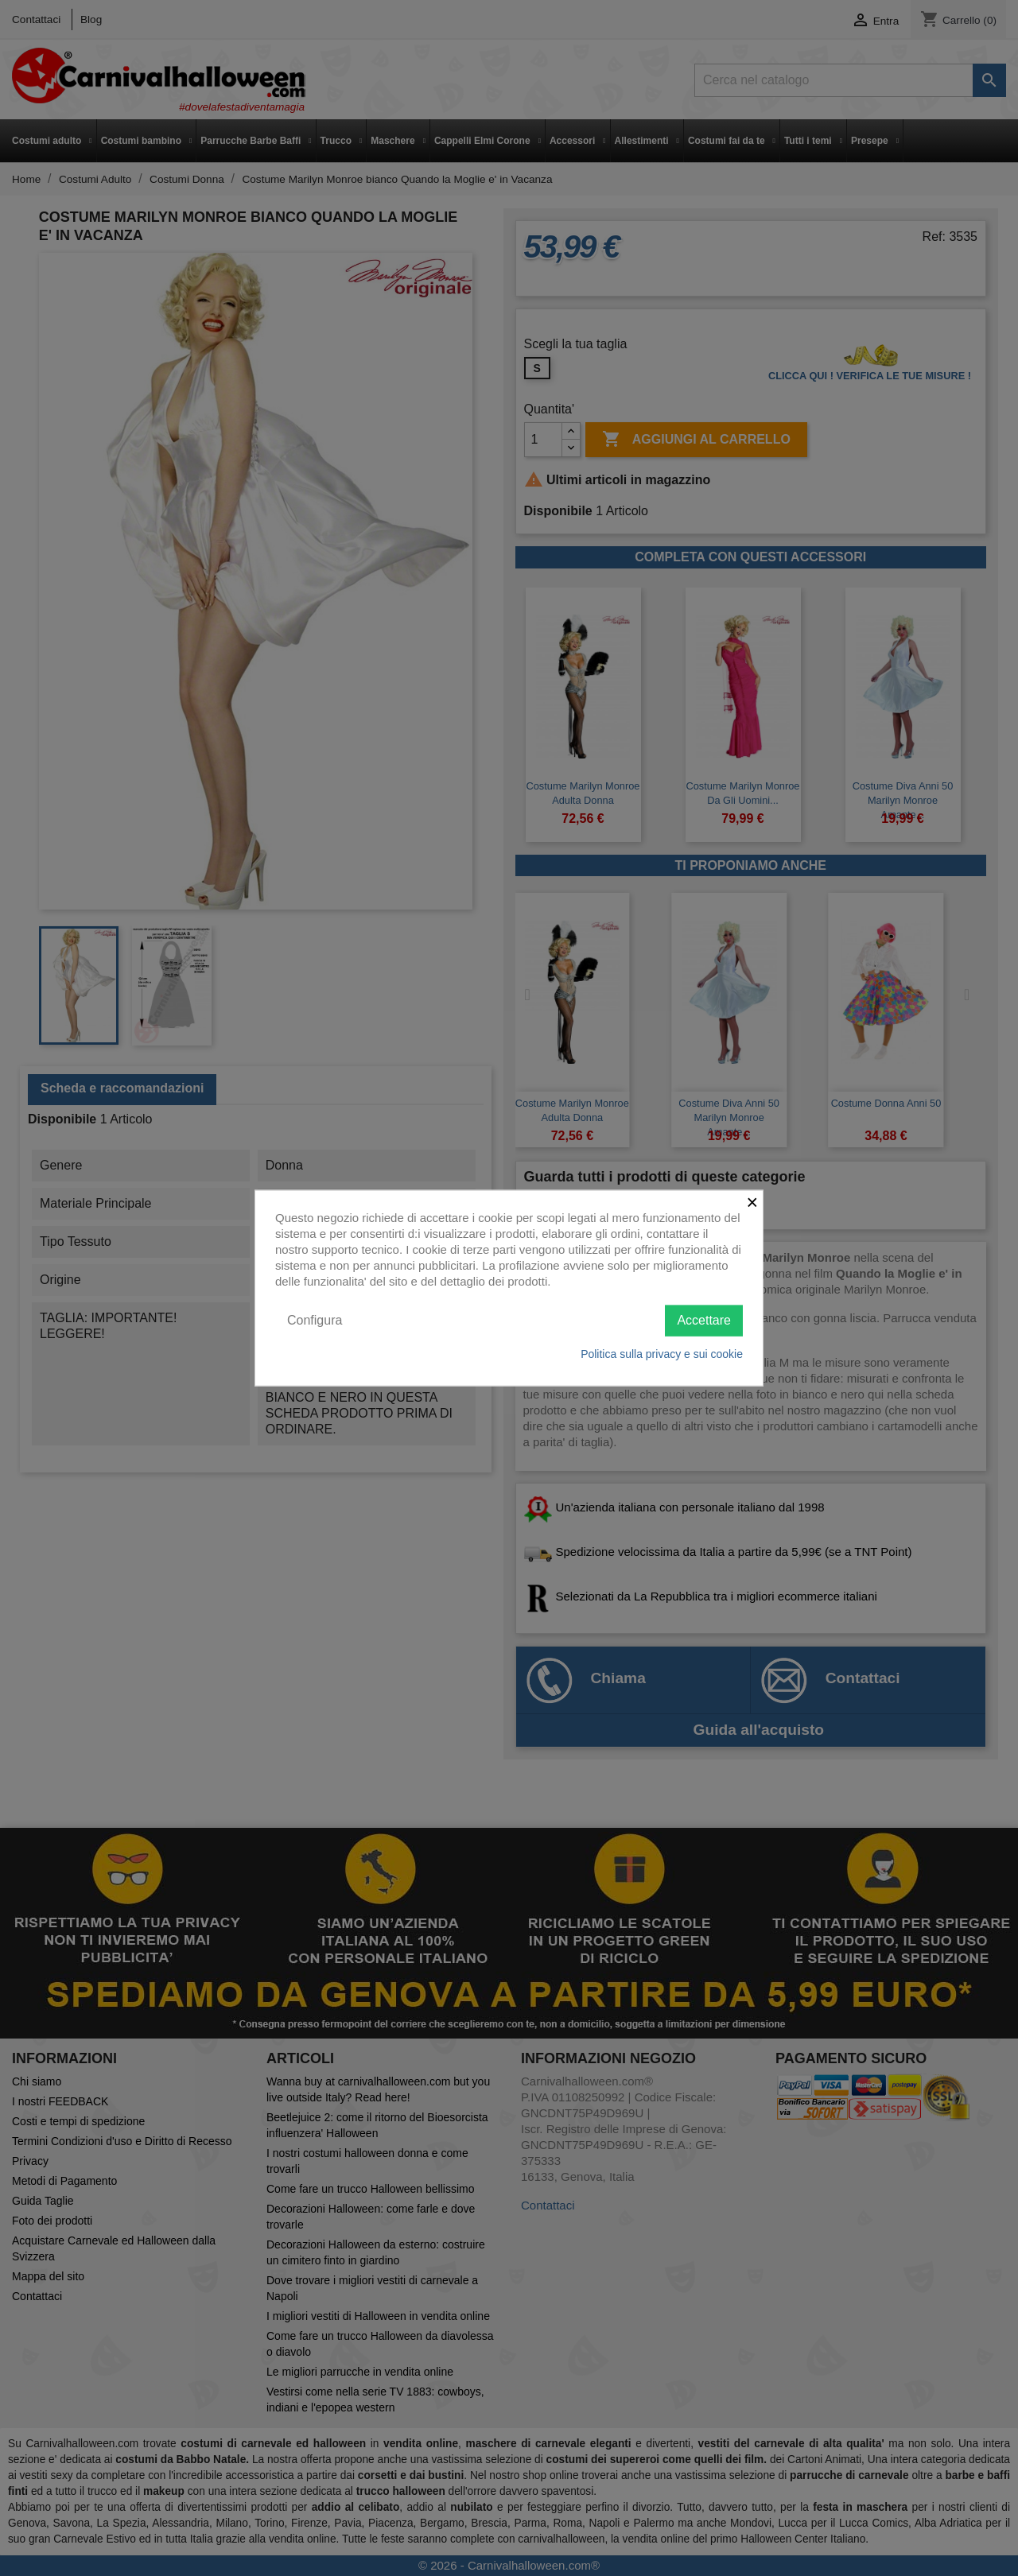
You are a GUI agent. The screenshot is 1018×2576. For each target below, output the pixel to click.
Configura (314, 1320)
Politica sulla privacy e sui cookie (662, 1353)
